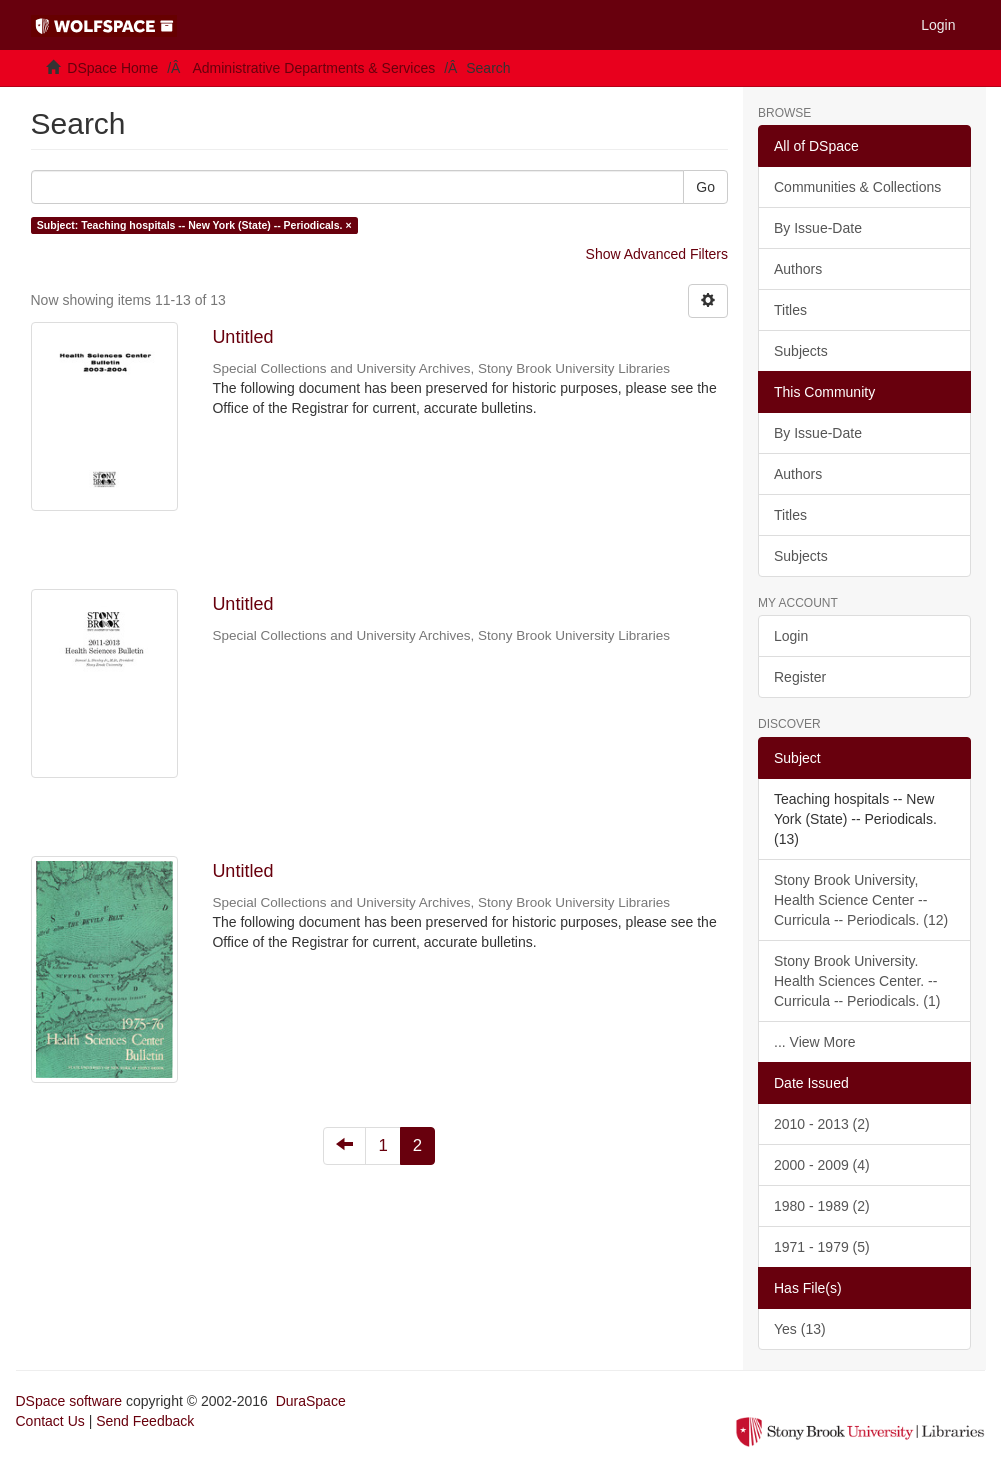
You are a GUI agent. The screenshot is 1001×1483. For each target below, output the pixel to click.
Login (791, 636)
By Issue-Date (818, 228)
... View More (814, 1042)
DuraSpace (311, 1401)
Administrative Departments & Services (313, 68)
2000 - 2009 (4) (822, 1165)
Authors (798, 269)
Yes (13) (800, 1329)
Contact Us (50, 1421)
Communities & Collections (857, 187)
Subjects (801, 351)
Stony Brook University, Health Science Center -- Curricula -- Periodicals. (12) (861, 900)
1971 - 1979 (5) (822, 1247)
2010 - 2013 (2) (822, 1124)
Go (705, 187)
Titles (790, 310)
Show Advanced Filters (657, 254)
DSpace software (69, 1401)
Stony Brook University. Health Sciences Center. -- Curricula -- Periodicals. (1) (857, 981)
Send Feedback (145, 1421)
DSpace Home (112, 68)
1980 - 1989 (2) (822, 1206)
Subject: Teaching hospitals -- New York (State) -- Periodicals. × (194, 225)
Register (800, 677)
